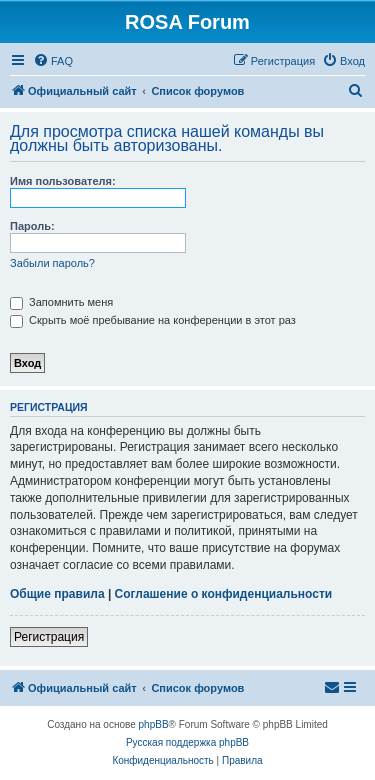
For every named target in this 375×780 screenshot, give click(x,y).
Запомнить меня (61, 302)
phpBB (154, 724)
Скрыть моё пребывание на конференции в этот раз (153, 320)
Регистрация (49, 637)
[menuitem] (53, 61)
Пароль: (32, 226)
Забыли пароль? (52, 263)
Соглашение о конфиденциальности (224, 594)
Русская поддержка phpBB (187, 742)
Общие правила (57, 594)
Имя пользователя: (63, 181)
